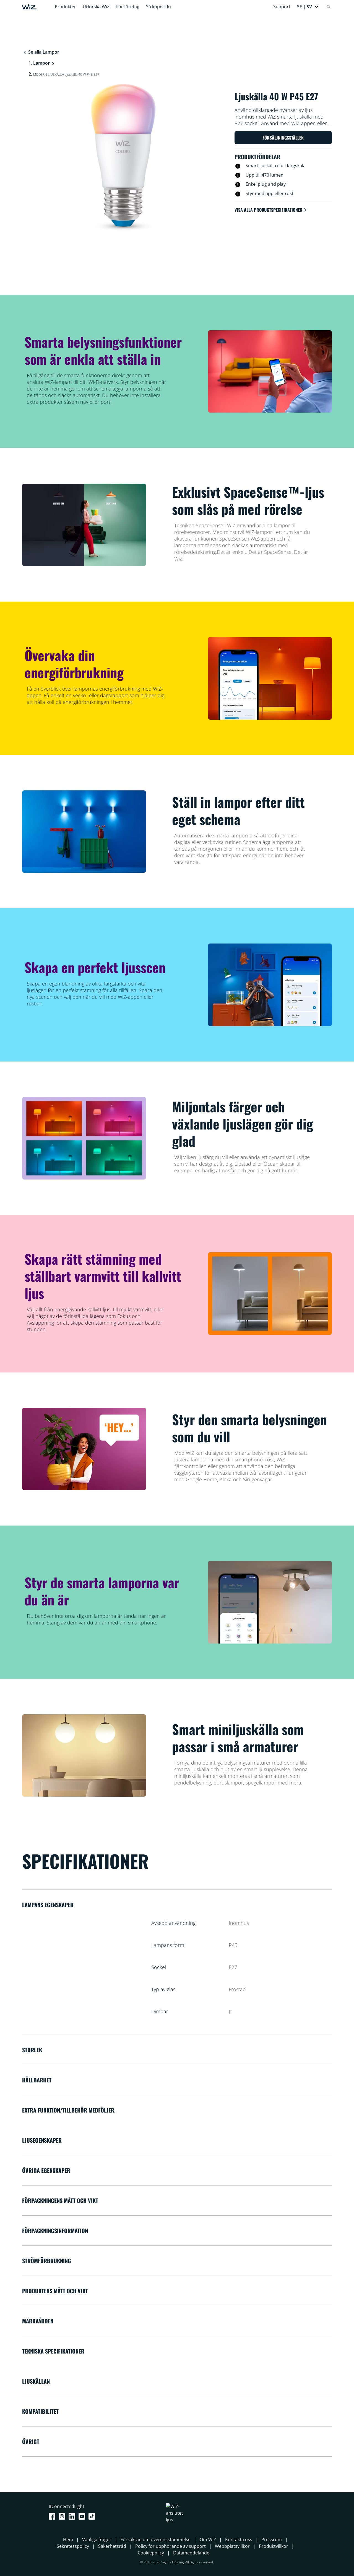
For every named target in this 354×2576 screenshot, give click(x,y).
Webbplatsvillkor (232, 2546)
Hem (68, 2539)
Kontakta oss (238, 2539)
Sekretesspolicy (73, 2546)
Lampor (41, 63)
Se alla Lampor (41, 52)
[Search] (328, 6)
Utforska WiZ (96, 7)
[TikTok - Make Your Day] (92, 2516)
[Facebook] (53, 2516)
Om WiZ (208, 2539)
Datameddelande (191, 2553)
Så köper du (158, 7)
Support (281, 7)
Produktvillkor (273, 2546)
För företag (127, 7)
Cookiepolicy (151, 2553)
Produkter (65, 7)
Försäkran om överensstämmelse (156, 2539)
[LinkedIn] (73, 2516)
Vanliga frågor (96, 2539)
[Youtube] (83, 2516)
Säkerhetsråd (112, 2546)
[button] (308, 6)
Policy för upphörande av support (170, 2546)
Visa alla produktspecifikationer (271, 209)
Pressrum (271, 2539)
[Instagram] (63, 2516)
